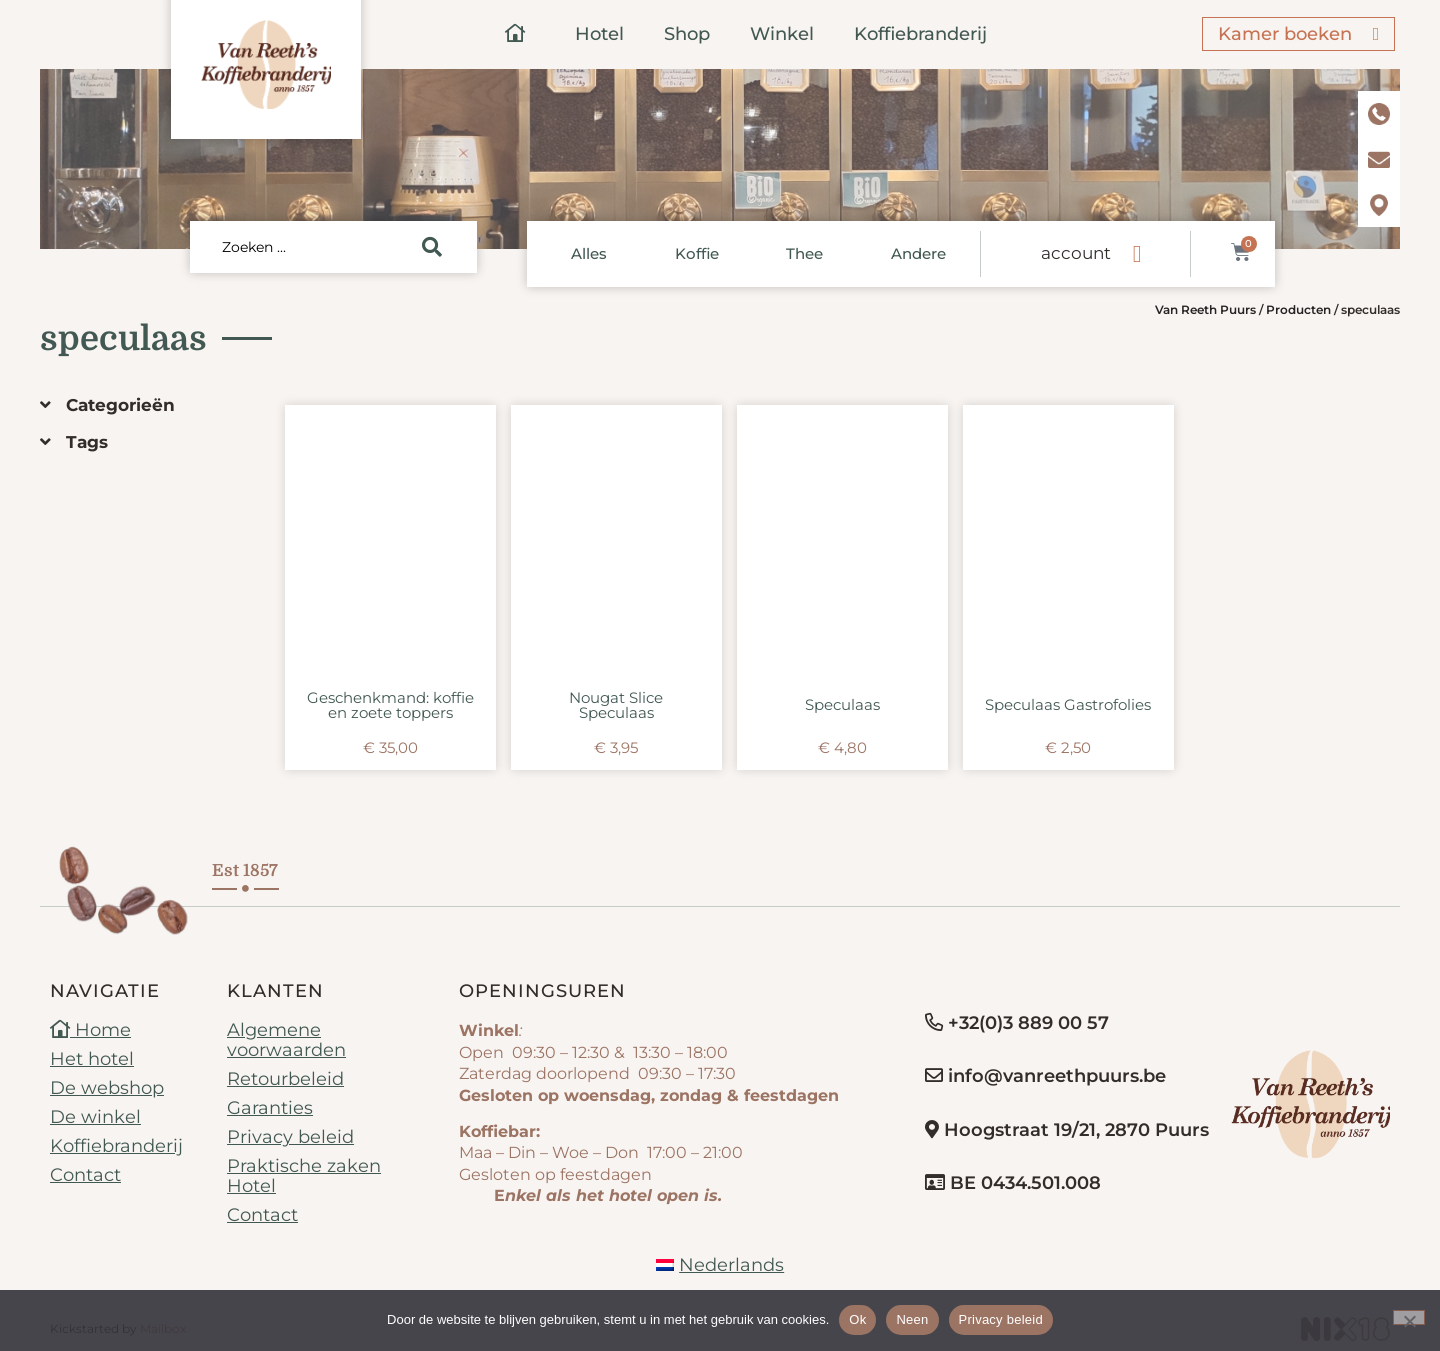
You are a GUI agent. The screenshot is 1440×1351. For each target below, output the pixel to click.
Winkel (782, 34)
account (1076, 253)
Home (90, 1030)
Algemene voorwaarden (286, 1040)
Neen (912, 1319)
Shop (687, 34)
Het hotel (92, 1059)
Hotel (599, 34)
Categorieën (120, 405)
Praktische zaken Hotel (304, 1176)
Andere (918, 253)
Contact (85, 1175)
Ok (857, 1319)
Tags (87, 442)
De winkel (95, 1117)
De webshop (107, 1088)
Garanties (270, 1108)
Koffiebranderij (920, 34)
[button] (147, 405)
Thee (804, 253)
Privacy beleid (290, 1137)
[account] (1137, 254)
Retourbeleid (285, 1079)
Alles (589, 253)
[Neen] (1409, 1317)
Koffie (697, 253)
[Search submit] (432, 247)
